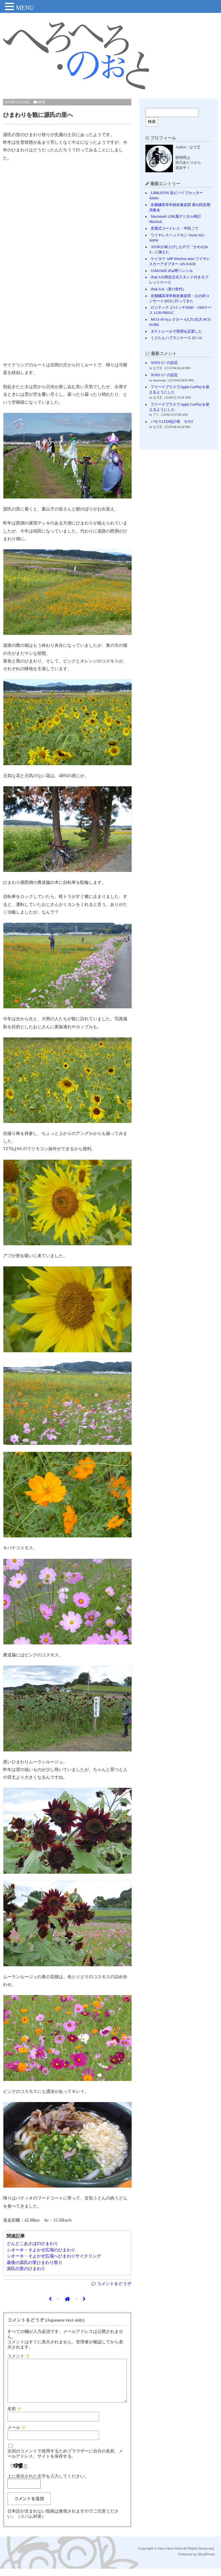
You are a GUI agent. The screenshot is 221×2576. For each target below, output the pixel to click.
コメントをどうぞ (114, 2283)
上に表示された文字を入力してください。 (48, 2483)
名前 (14, 2416)
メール (16, 2435)
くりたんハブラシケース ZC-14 (176, 338)
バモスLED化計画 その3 (172, 421)
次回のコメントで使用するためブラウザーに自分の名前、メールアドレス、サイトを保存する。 (65, 2461)
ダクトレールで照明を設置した (176, 331)
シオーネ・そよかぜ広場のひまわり (41, 2250)
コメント (18, 2356)
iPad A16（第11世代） (168, 289)
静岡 (41, 102)
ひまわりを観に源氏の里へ (38, 115)
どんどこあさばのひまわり (32, 2243)
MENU (25, 7)
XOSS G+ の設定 (164, 363)
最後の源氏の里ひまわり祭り (34, 2262)
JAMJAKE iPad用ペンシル (172, 271)
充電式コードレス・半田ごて (174, 228)
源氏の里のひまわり (26, 2268)
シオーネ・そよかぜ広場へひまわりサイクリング (54, 2256)
